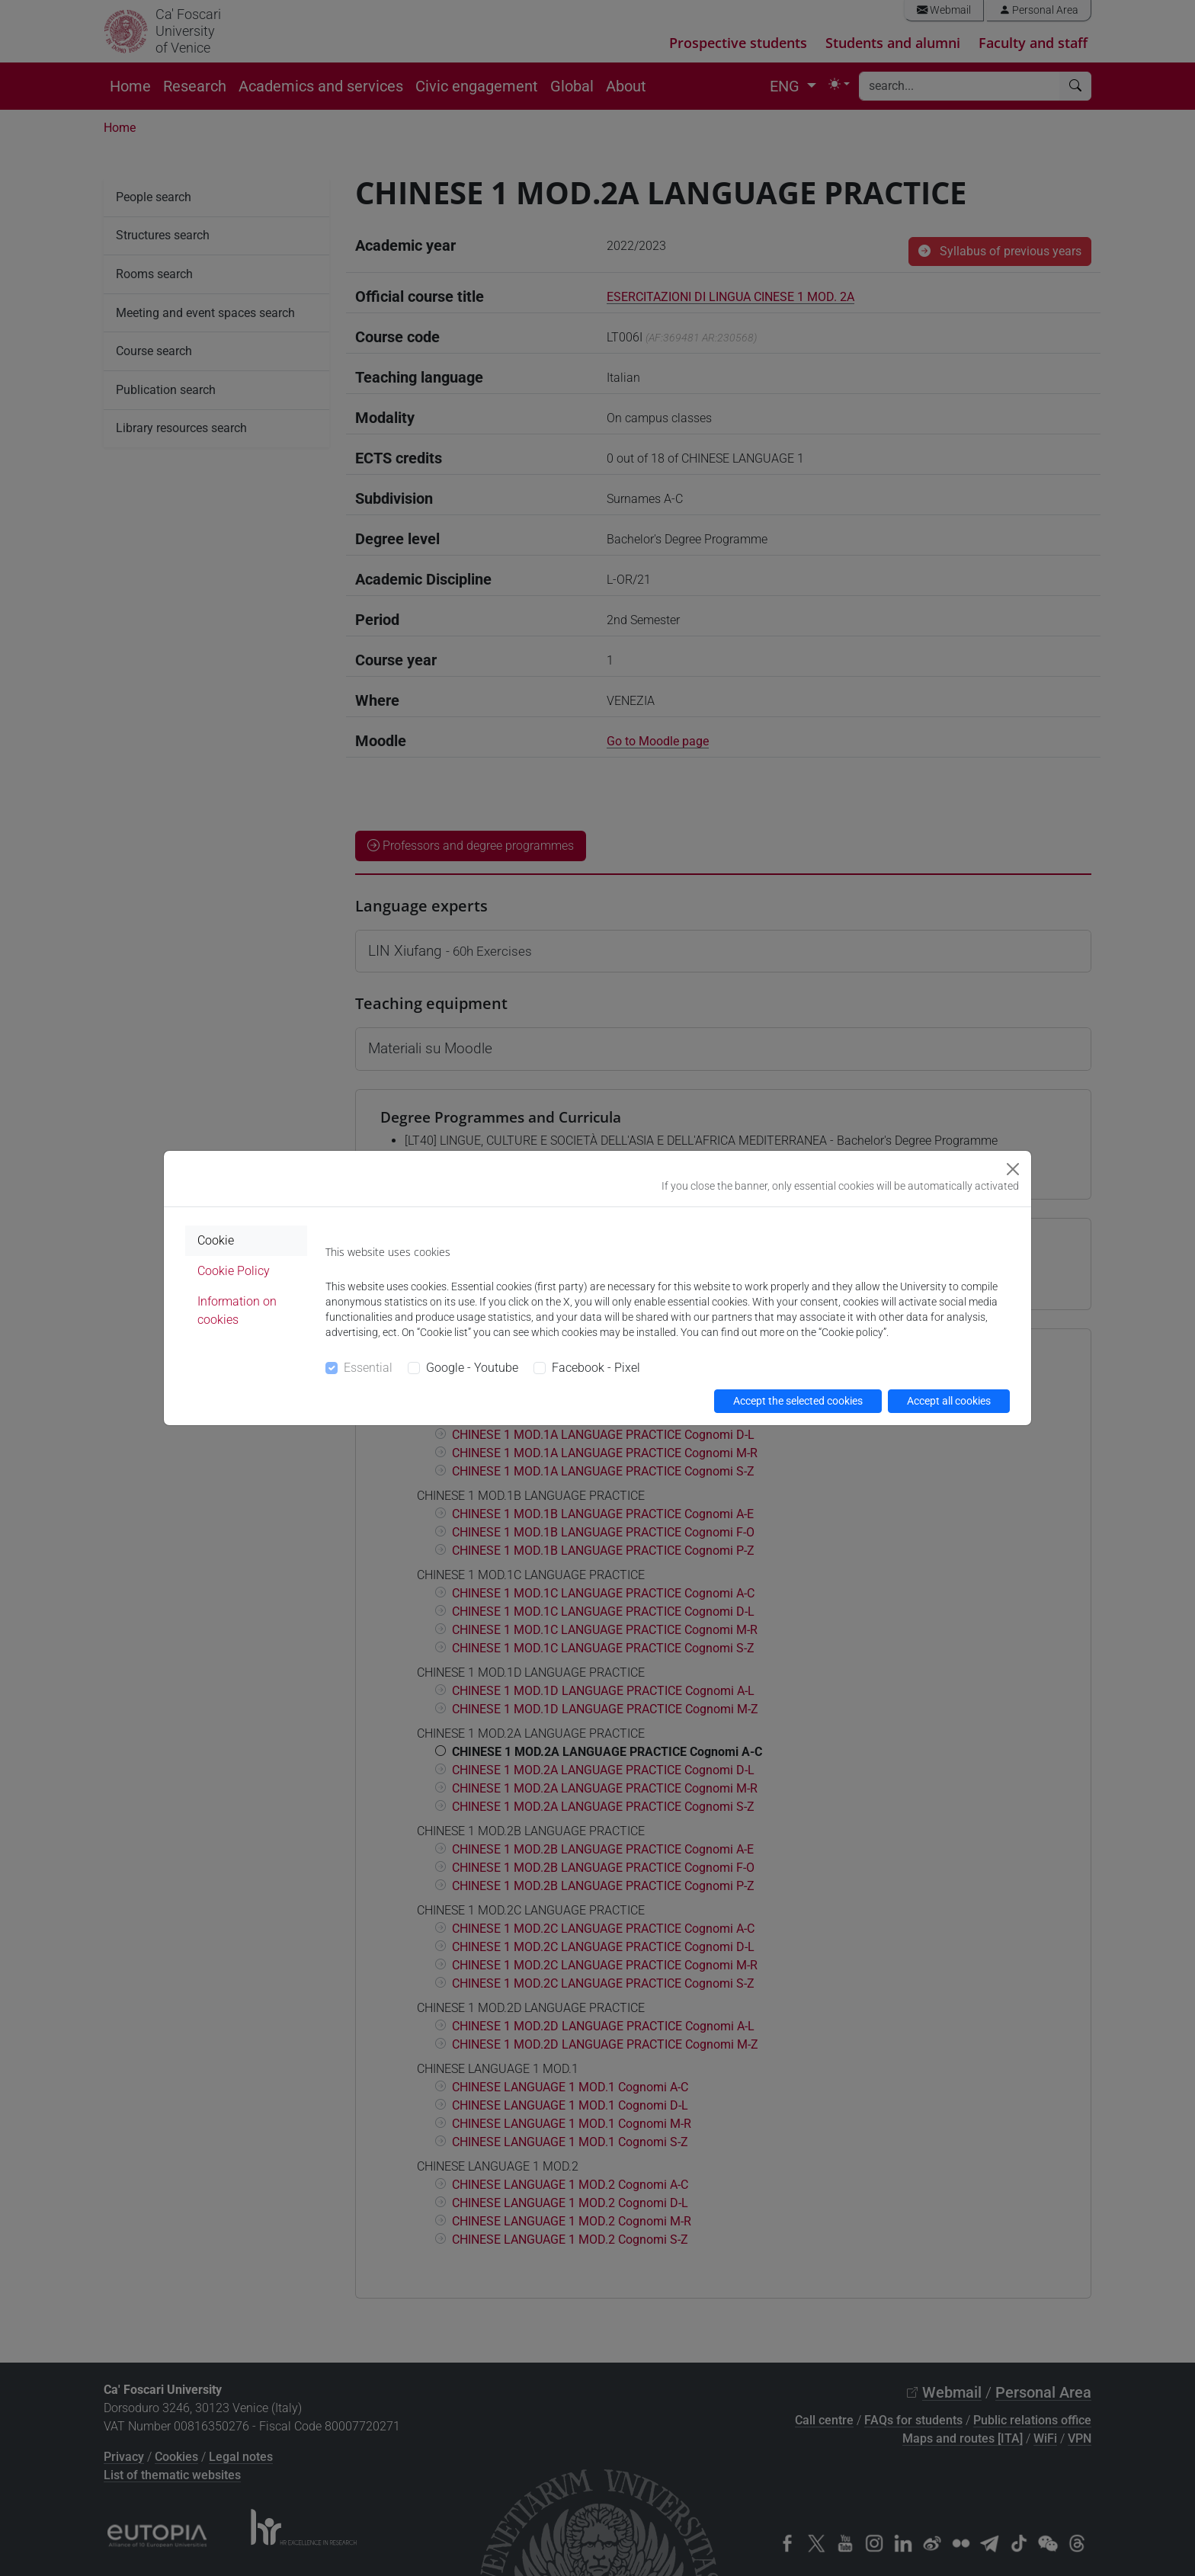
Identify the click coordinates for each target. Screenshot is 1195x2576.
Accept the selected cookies (798, 1401)
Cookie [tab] (215, 1240)
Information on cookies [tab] (237, 1310)
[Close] (1013, 1169)
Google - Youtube (472, 1367)
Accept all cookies (949, 1401)
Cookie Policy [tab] (233, 1271)
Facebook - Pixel (596, 1367)
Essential (368, 1367)
